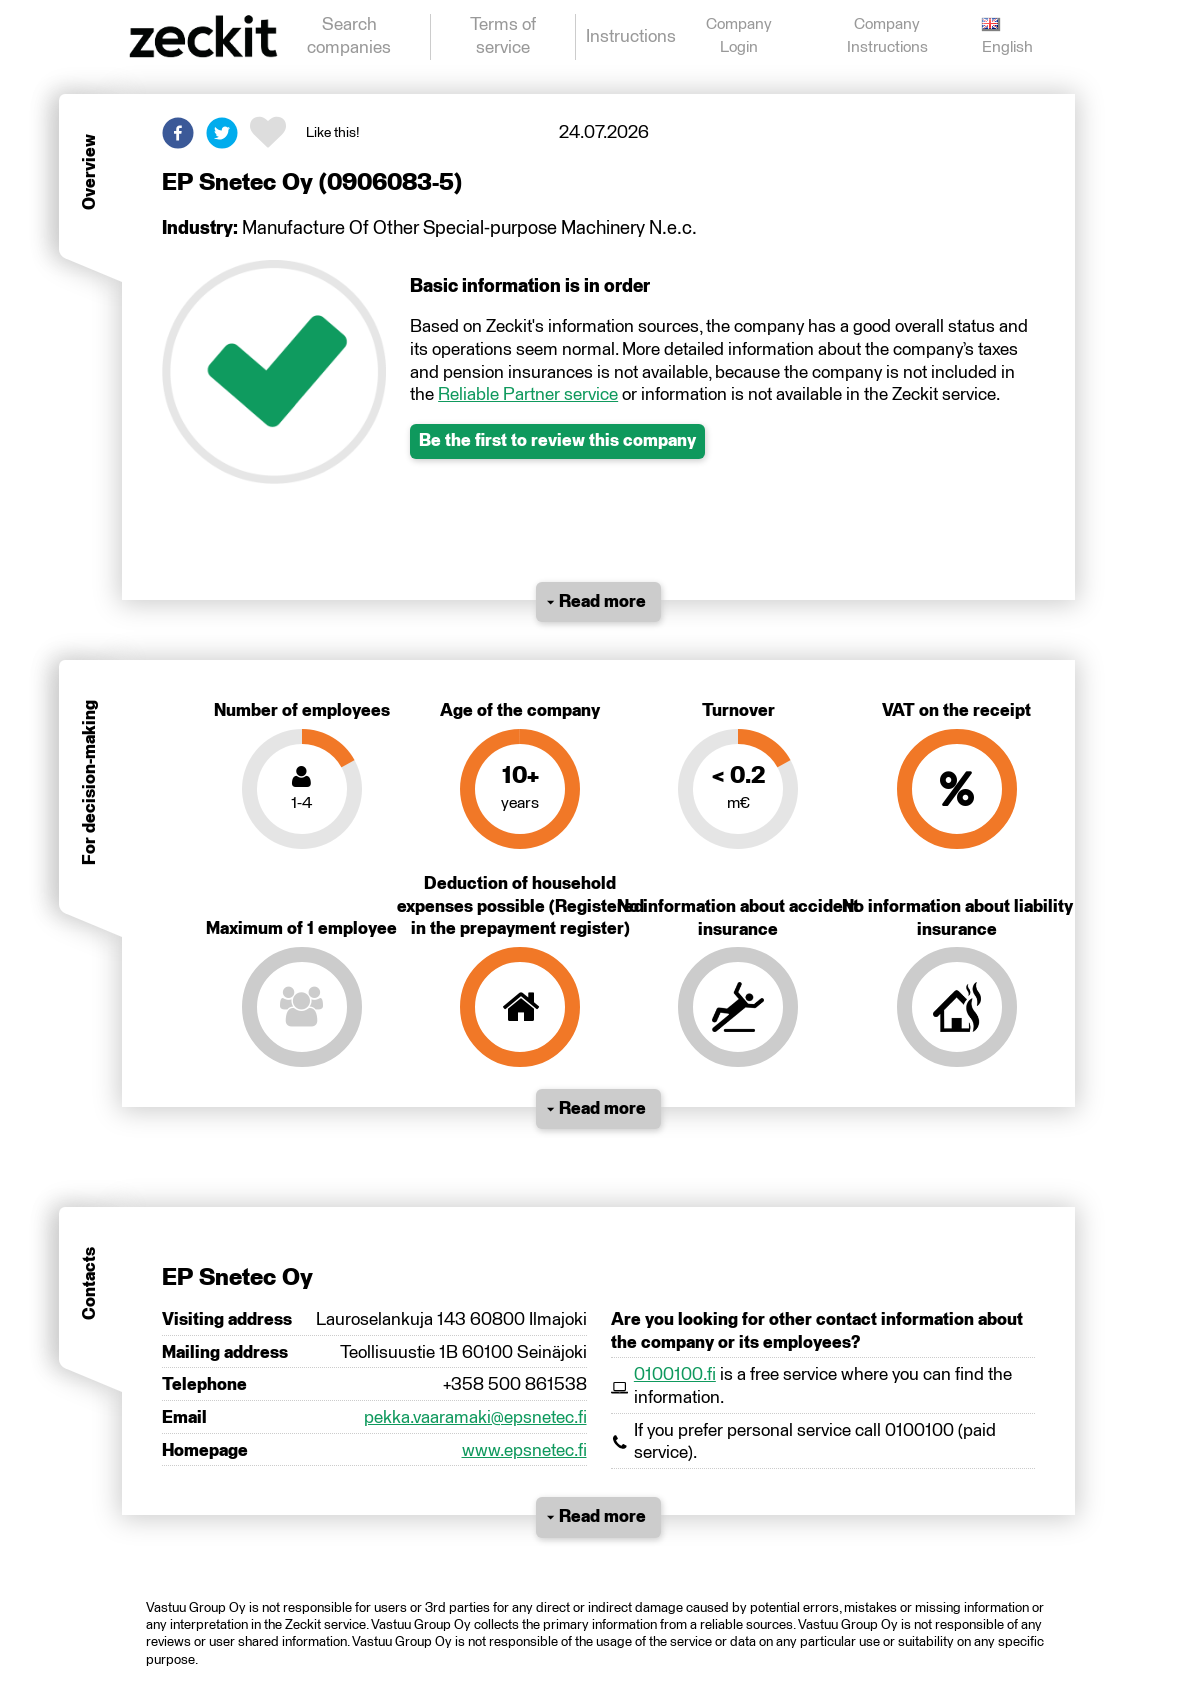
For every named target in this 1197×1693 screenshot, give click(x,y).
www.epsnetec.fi (524, 1451)
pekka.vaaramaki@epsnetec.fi (475, 1418)
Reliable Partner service (528, 395)
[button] (178, 133)
